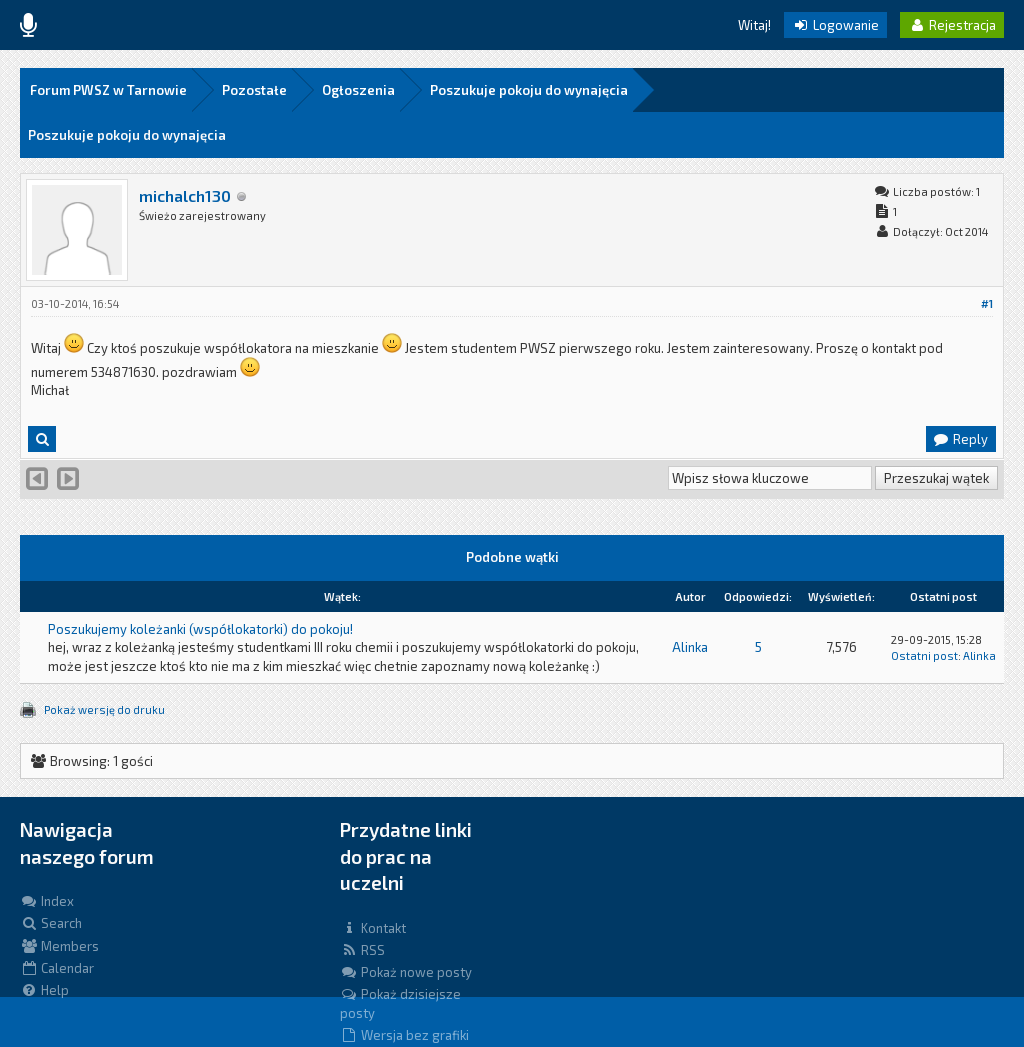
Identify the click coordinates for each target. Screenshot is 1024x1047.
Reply (960, 439)
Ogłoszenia (358, 90)
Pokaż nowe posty (406, 972)
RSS (362, 950)
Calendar (57, 968)
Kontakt (373, 928)
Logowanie (835, 25)
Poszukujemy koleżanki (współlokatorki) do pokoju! (200, 629)
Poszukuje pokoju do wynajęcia (529, 90)
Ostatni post (924, 655)
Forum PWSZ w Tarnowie (108, 90)
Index (47, 901)
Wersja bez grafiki (404, 1035)
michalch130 (185, 195)
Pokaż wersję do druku (104, 709)
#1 (987, 303)
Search (51, 923)
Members (59, 946)
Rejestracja (952, 25)
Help (44, 990)
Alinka (690, 647)
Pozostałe (254, 90)
